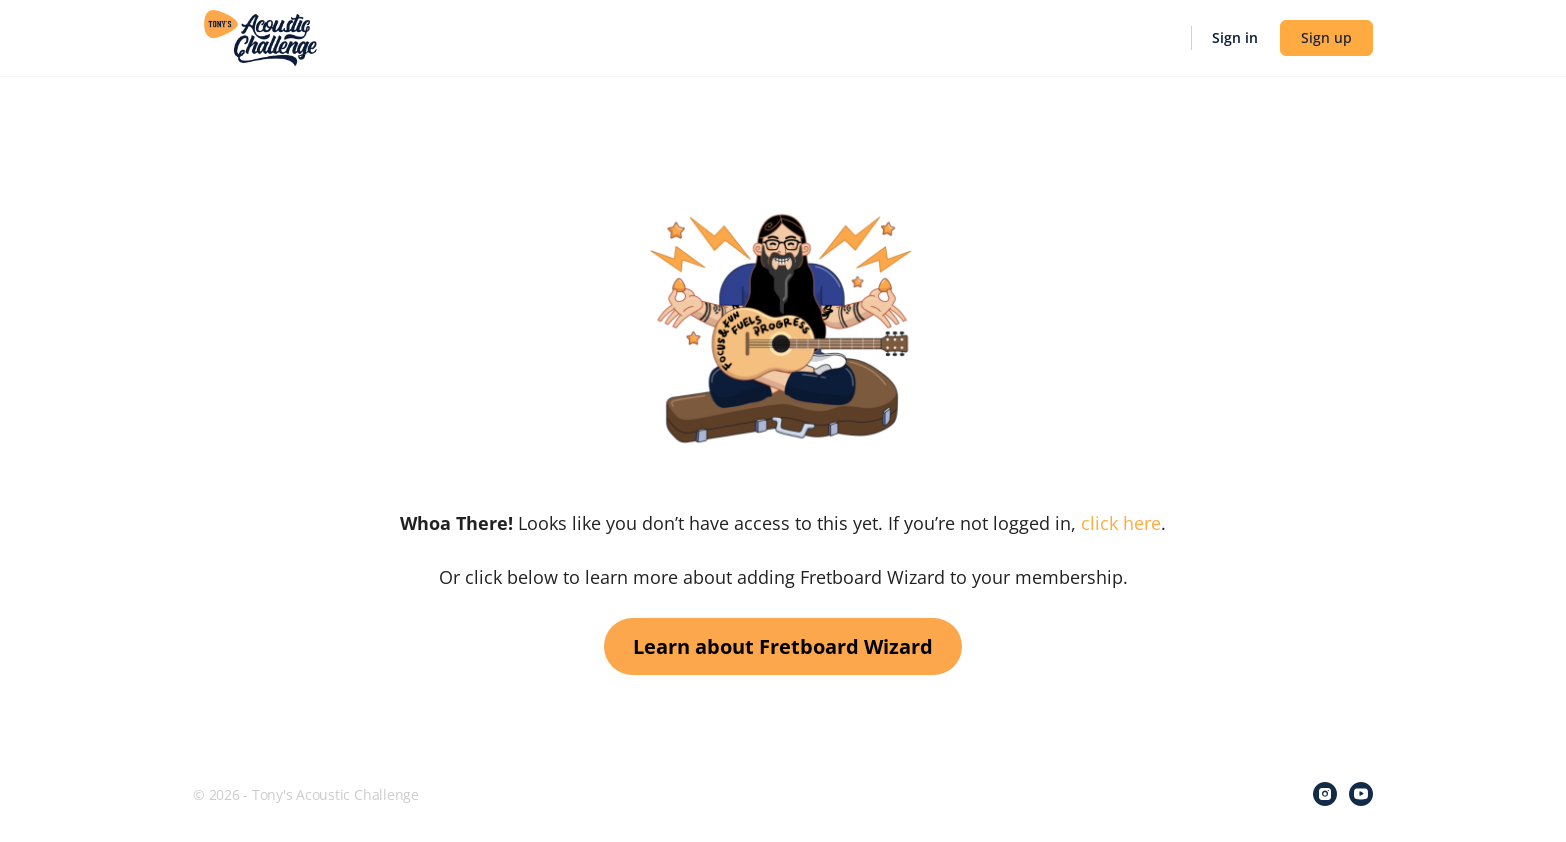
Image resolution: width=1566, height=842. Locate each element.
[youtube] (1361, 794)
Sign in (1235, 37)
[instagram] (1325, 794)
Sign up (1326, 37)
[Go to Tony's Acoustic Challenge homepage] (260, 36)
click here (1121, 523)
